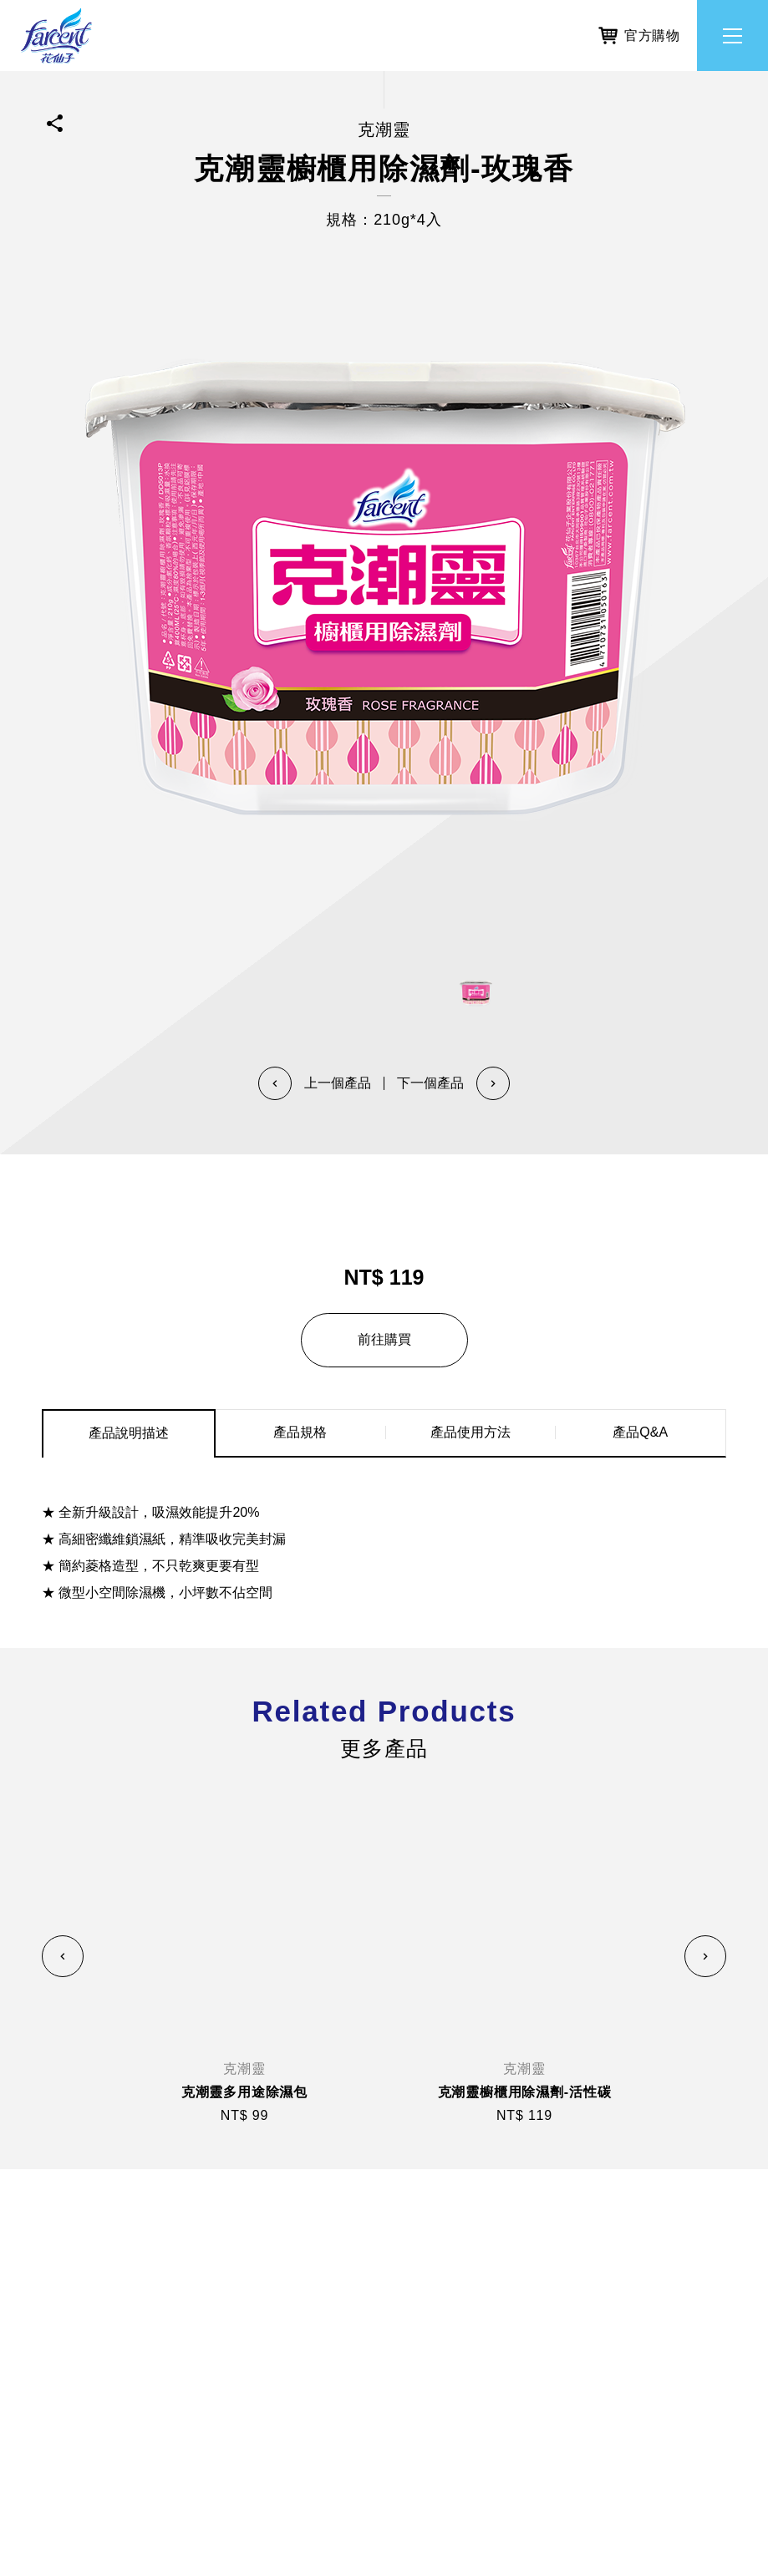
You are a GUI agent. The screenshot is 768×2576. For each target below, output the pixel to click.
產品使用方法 (470, 1432)
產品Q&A (640, 1432)
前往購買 (384, 1339)
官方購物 (639, 32)
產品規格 (300, 1432)
